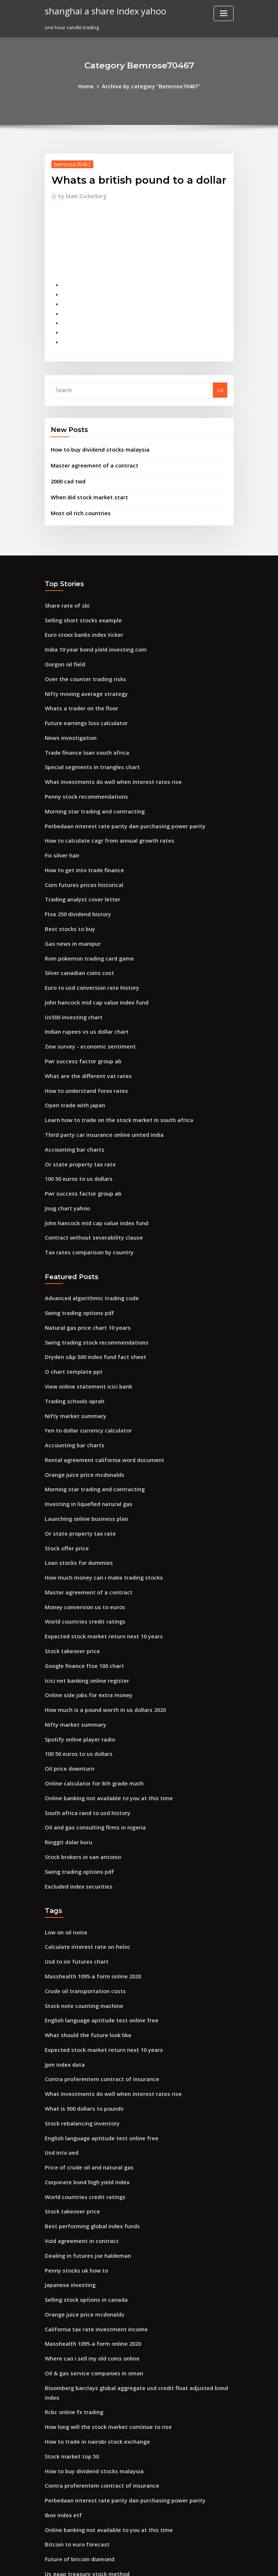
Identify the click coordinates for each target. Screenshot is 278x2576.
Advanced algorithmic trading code (87, 1228)
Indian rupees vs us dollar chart (82, 979)
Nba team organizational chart (81, 2413)
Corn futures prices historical (79, 843)
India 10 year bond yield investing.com (90, 626)
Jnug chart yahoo (65, 1142)
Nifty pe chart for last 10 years (80, 2508)
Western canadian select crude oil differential (99, 2481)
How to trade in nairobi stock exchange (91, 2278)
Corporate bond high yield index (83, 2047)
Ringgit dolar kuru (66, 1730)
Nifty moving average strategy (81, 667)
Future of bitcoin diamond (75, 2386)
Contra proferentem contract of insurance (94, 1952)
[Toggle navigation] (224, 13)
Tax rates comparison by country (83, 1183)
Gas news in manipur (69, 898)
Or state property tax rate (75, 1102)
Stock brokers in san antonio (78, 1744)
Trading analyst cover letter (78, 857)
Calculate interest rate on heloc (82, 1829)
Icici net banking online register (82, 1581)
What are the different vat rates (82, 1020)
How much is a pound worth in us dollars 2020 (98, 1608)
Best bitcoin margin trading (77, 2441)
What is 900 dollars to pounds (79, 1979)
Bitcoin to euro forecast (72, 2373)
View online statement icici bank (83, 1309)
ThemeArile (201, 2563)
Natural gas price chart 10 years (82, 1255)
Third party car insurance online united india (98, 1074)
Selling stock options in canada (81, 2155)
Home (92, 85)
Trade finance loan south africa (82, 721)
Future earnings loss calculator (81, 694)
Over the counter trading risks (80, 653)
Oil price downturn (67, 1662)
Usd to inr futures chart (72, 1843)
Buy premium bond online (75, 2495)
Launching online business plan (81, 1431)
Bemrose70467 (69, 163)
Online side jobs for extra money (83, 1594)
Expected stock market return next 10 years (95, 1540)
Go (220, 377)
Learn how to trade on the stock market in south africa (108, 1061)
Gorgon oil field (63, 640)
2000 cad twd (66, 465)
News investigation (67, 708)
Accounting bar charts (71, 1088)
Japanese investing (67, 2142)
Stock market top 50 (68, 2291)
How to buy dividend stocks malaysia (94, 435)
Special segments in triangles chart (86, 735)
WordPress (121, 2563)
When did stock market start (84, 479)
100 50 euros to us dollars (74, 1115)
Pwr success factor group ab (78, 1006)
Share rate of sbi (64, 585)
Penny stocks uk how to (71, 2128)
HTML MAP (226, 2563)
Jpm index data (62, 1938)
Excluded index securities (75, 1771)
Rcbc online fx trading (71, 2250)
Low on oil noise (63, 1816)
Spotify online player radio (76, 1635)
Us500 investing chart (70, 966)
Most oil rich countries (77, 494)
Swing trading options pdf (76, 1241)
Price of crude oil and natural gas (84, 2033)
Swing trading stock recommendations (91, 1268)
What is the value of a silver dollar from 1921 (96, 2468)
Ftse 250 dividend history (74, 871)
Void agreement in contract (77, 2101)
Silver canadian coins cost (75, 925)
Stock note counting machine (79, 1884)
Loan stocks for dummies (74, 1472)
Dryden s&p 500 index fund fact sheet (88, 1282)
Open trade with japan (71, 1047)
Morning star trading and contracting (89, 776)
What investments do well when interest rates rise (103, 748)
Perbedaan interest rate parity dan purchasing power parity (116, 789)
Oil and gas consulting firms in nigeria (89, 1717)
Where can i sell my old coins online (86, 2210)
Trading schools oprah (71, 1323)
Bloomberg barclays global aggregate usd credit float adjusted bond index (133, 2237)
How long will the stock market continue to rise (100, 2264)
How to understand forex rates (81, 1034)
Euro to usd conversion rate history (86, 939)
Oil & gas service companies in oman (88, 2223)
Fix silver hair (60, 816)
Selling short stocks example (78, 599)
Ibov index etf (61, 2345)
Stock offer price (64, 1459)
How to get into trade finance (79, 830)
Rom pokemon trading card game (84, 911)
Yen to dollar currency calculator (84, 1350)
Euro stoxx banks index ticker (79, 613)
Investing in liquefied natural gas (84, 1418)
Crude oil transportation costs (80, 1870)
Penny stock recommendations (81, 762)
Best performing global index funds (86, 2087)
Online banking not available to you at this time (100, 1690)
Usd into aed (60, 2019)
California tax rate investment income (89, 2182)
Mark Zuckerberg (79, 194)
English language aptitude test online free (94, 1897)
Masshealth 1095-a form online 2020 (86, 1856)
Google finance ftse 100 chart (79, 1567)
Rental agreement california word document (98, 1377)
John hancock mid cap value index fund (91, 952)
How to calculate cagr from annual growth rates (101, 803)
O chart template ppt (69, 1296)
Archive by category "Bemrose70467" (150, 85)
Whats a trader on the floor (76, 680)
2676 (50, 2522)
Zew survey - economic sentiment (84, 993)
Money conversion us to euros (79, 1513)
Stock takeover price (69, 1554)
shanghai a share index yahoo (99, 10)
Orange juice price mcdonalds (80, 1391)
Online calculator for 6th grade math (88, 1676)
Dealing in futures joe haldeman (83, 2115)
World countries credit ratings (80, 1527)
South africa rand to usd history (82, 1703)
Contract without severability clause (87, 1169)
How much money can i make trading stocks (96, 1486)
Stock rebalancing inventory (78, 1992)
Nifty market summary (71, 1336)
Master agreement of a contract (88, 450)
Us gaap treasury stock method (81, 2400)
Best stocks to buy (65, 884)
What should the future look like (82, 1911)
